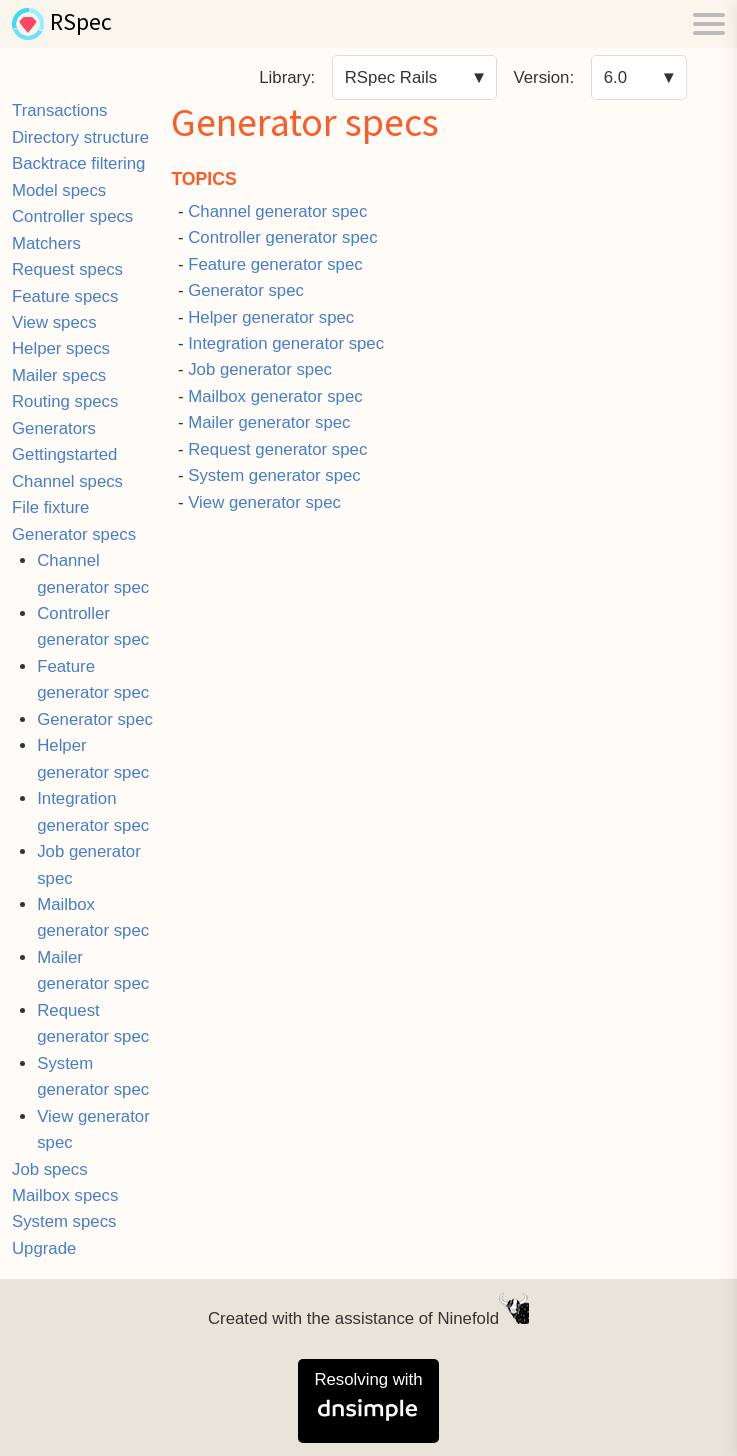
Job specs (50, 1169)
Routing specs (65, 401)
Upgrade (44, 1248)
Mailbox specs (65, 1195)
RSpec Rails (391, 77)
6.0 (615, 77)
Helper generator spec (271, 317)
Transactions (59, 110)
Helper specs (61, 348)
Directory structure (80, 137)
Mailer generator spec (269, 422)
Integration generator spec (286, 343)
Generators (54, 428)
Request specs (67, 269)
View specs (54, 322)
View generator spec (264, 502)
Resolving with (368, 1397)
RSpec (81, 24)
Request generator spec (277, 449)
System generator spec (274, 475)
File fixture (50, 507)
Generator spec (95, 719)
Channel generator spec (277, 211)
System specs (64, 1221)
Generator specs (74, 534)
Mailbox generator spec (275, 396)
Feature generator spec (275, 264)
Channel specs (67, 481)
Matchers (46, 243)
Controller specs (72, 216)
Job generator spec (260, 369)
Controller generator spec (282, 237)
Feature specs (65, 296)
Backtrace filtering (78, 163)
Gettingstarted (64, 454)
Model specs (59, 190)
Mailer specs (59, 375)
